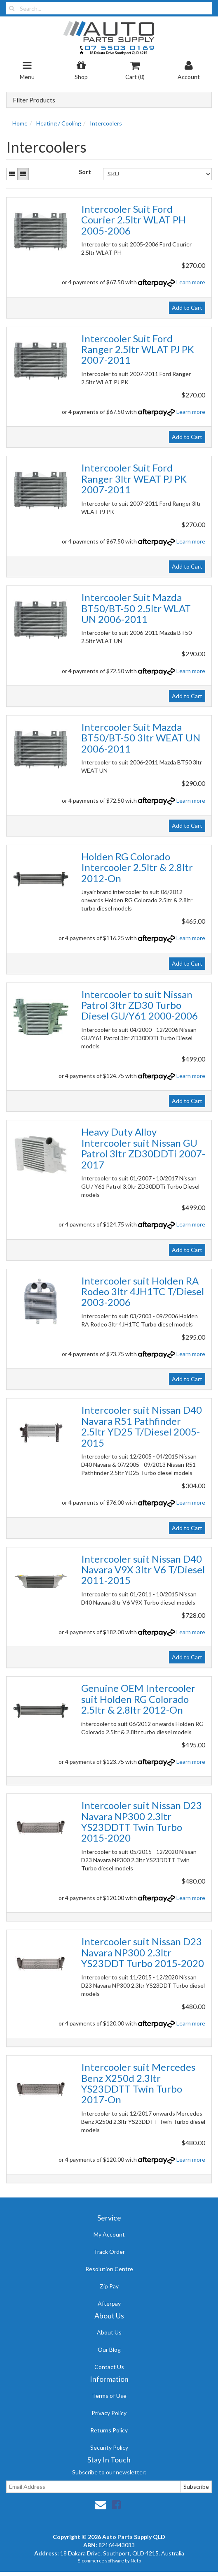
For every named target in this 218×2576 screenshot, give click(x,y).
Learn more (190, 282)
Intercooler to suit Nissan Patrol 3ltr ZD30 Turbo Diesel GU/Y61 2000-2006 (139, 1005)
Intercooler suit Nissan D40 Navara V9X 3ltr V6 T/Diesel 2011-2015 (143, 1569)
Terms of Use (109, 2395)
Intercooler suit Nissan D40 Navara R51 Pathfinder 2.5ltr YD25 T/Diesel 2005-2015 (141, 1426)
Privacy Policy (109, 2412)
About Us (109, 2332)
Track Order (109, 2251)
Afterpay (109, 2303)
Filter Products (34, 100)
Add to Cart (187, 307)
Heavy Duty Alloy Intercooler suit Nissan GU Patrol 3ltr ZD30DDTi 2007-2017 (143, 1148)
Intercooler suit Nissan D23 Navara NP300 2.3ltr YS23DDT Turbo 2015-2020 (142, 1952)
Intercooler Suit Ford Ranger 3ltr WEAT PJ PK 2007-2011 (134, 478)
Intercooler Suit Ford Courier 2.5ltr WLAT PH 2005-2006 (133, 220)
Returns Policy (109, 2430)
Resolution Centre (109, 2268)
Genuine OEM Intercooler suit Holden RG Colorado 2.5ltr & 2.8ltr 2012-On (138, 1699)
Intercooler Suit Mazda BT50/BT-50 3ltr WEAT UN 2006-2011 (140, 738)
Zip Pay (109, 2286)
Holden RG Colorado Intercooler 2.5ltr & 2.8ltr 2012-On (137, 867)
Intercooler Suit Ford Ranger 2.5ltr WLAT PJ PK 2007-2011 (137, 349)
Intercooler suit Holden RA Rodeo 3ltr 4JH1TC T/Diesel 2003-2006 (142, 1291)
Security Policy (109, 2447)
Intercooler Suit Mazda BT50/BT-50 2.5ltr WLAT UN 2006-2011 (136, 608)
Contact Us (109, 2366)
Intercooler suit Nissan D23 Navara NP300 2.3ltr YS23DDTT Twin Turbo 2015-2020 (141, 1821)
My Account (109, 2234)
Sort (85, 171)
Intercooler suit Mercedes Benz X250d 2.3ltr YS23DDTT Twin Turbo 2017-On (138, 2083)
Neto (136, 2560)
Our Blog (109, 2349)
